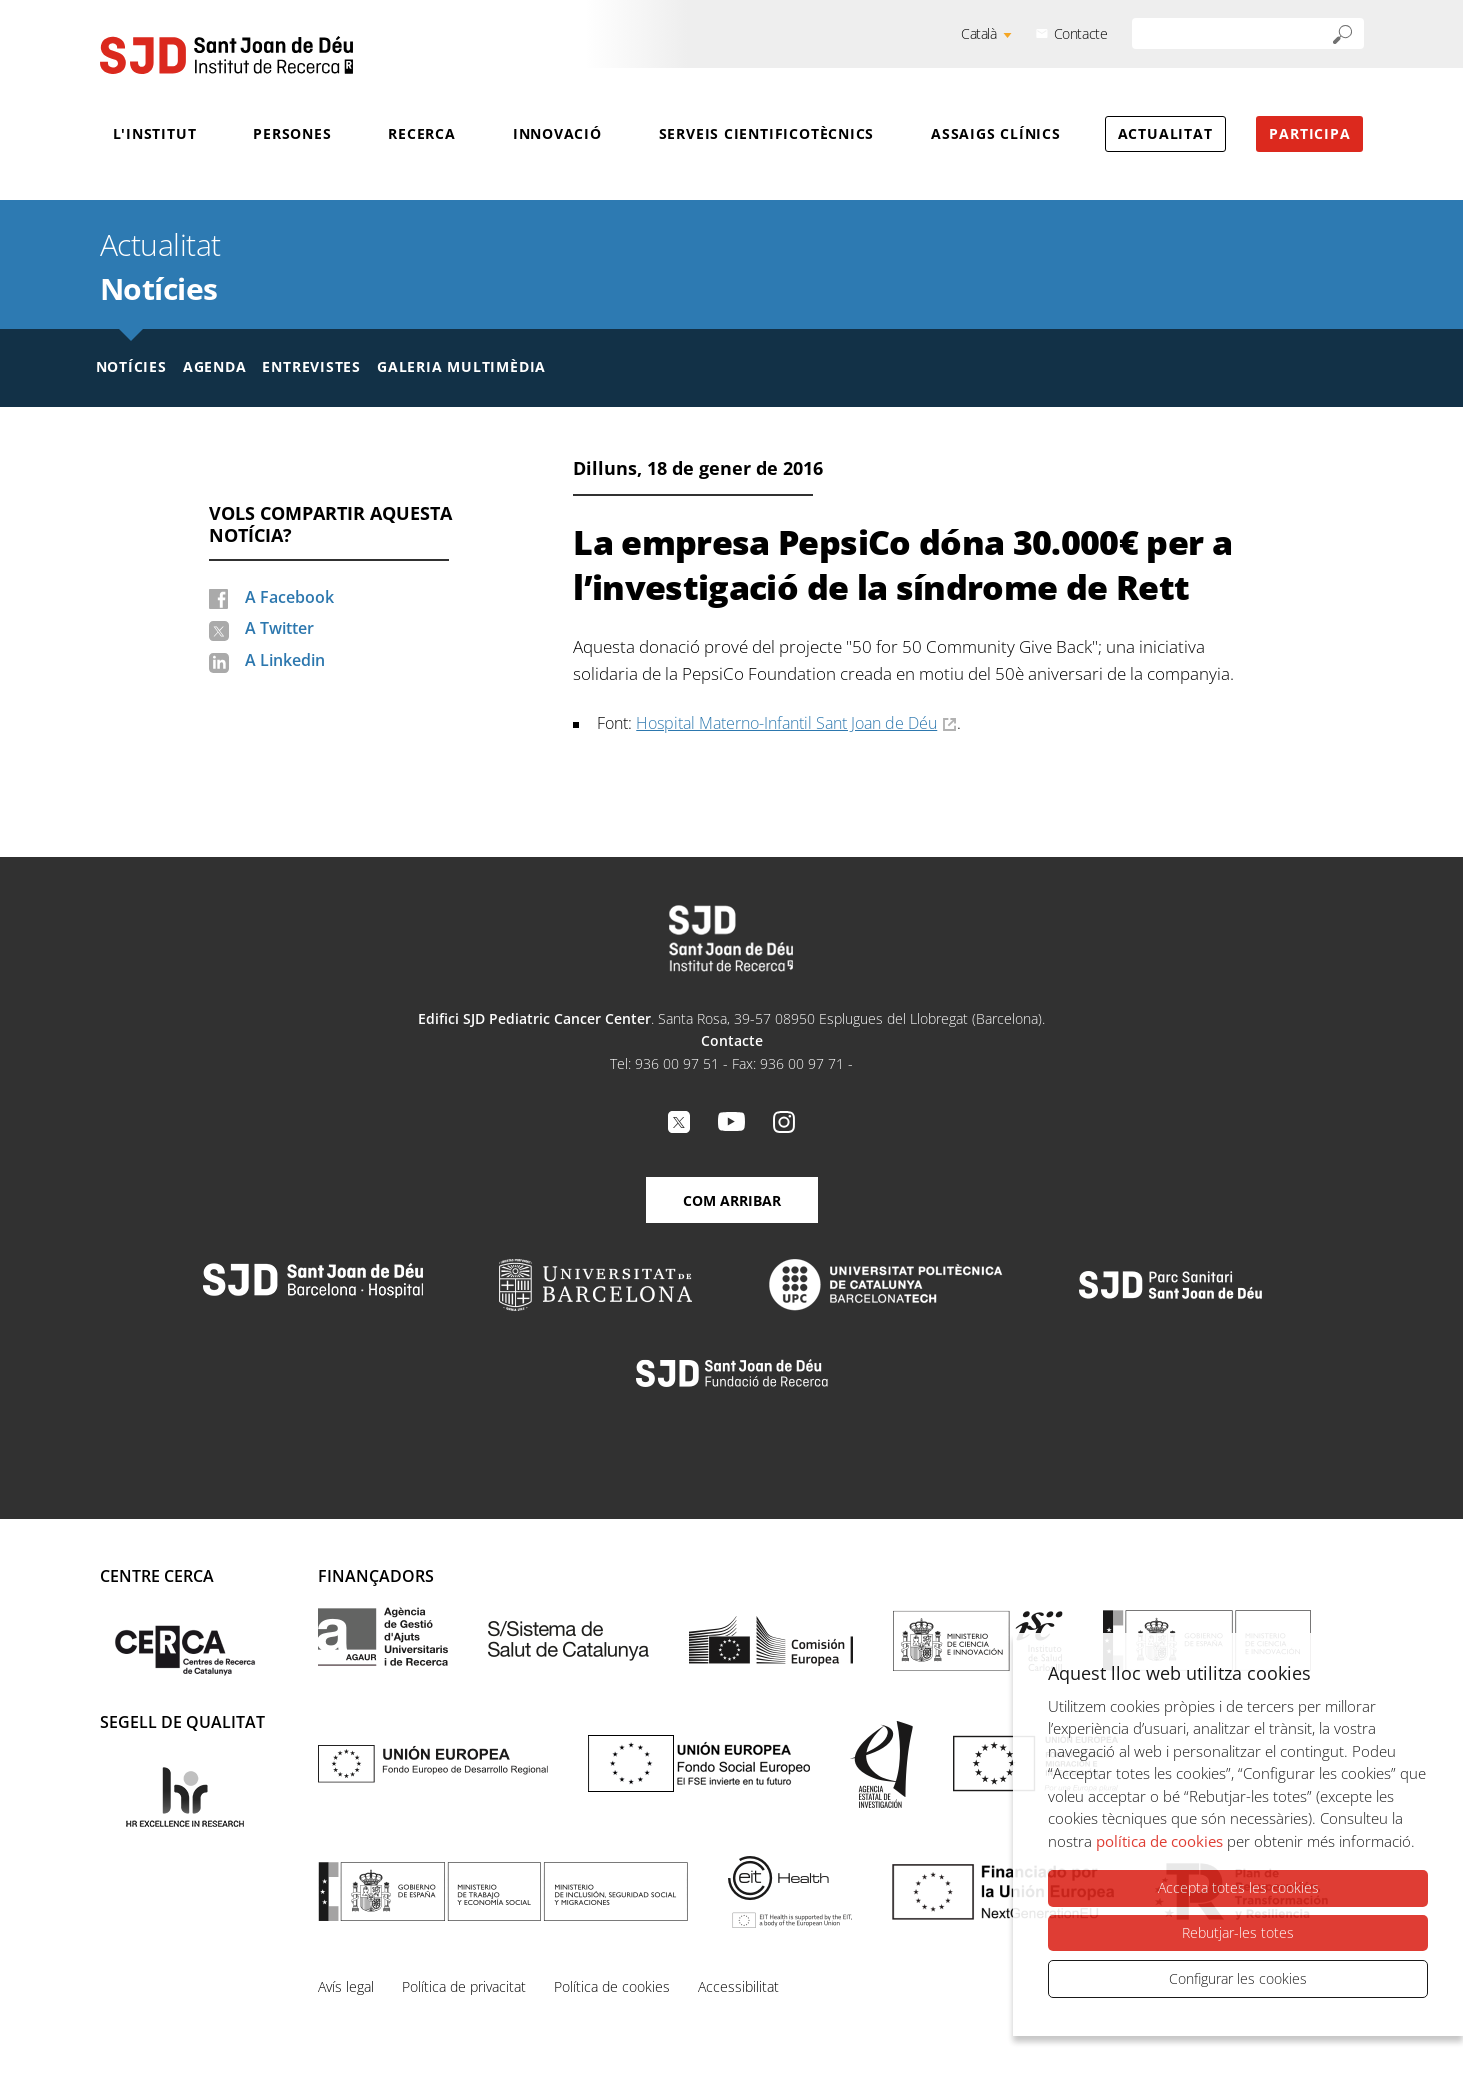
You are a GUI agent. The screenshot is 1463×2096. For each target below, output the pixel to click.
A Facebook (289, 597)
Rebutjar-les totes (1238, 1932)
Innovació (557, 133)
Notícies (159, 288)
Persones (292, 133)
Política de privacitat (464, 1986)
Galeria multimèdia (461, 366)
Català (979, 33)
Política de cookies (612, 1986)
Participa (1309, 133)
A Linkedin (285, 660)
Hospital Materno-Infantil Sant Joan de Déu (786, 723)
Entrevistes (311, 366)
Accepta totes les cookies (1238, 1888)
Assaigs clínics (996, 133)
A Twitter (279, 628)
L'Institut (155, 133)
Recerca (421, 133)
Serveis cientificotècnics (767, 133)
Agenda (215, 366)
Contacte (1081, 33)
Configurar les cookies (1238, 1978)
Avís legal (346, 1986)
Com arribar (732, 1200)
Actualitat (1165, 133)
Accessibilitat (738, 1986)
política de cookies (1159, 1841)
